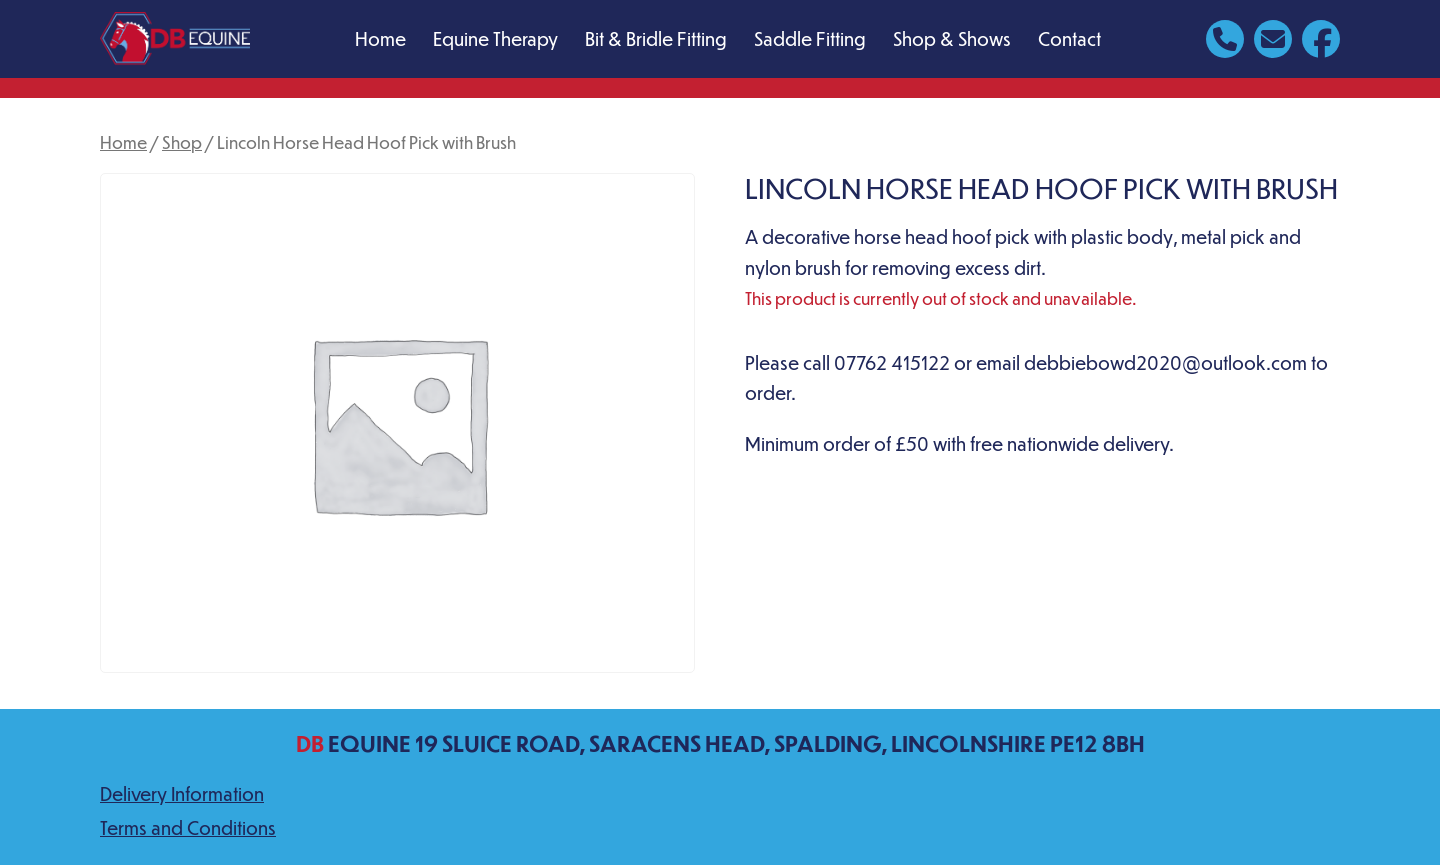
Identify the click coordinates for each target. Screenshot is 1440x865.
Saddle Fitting (810, 38)
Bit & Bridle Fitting (656, 38)
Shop (182, 142)
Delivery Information (182, 793)
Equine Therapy (495, 38)
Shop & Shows (952, 38)
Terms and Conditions (188, 827)
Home (380, 38)
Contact (1069, 38)
